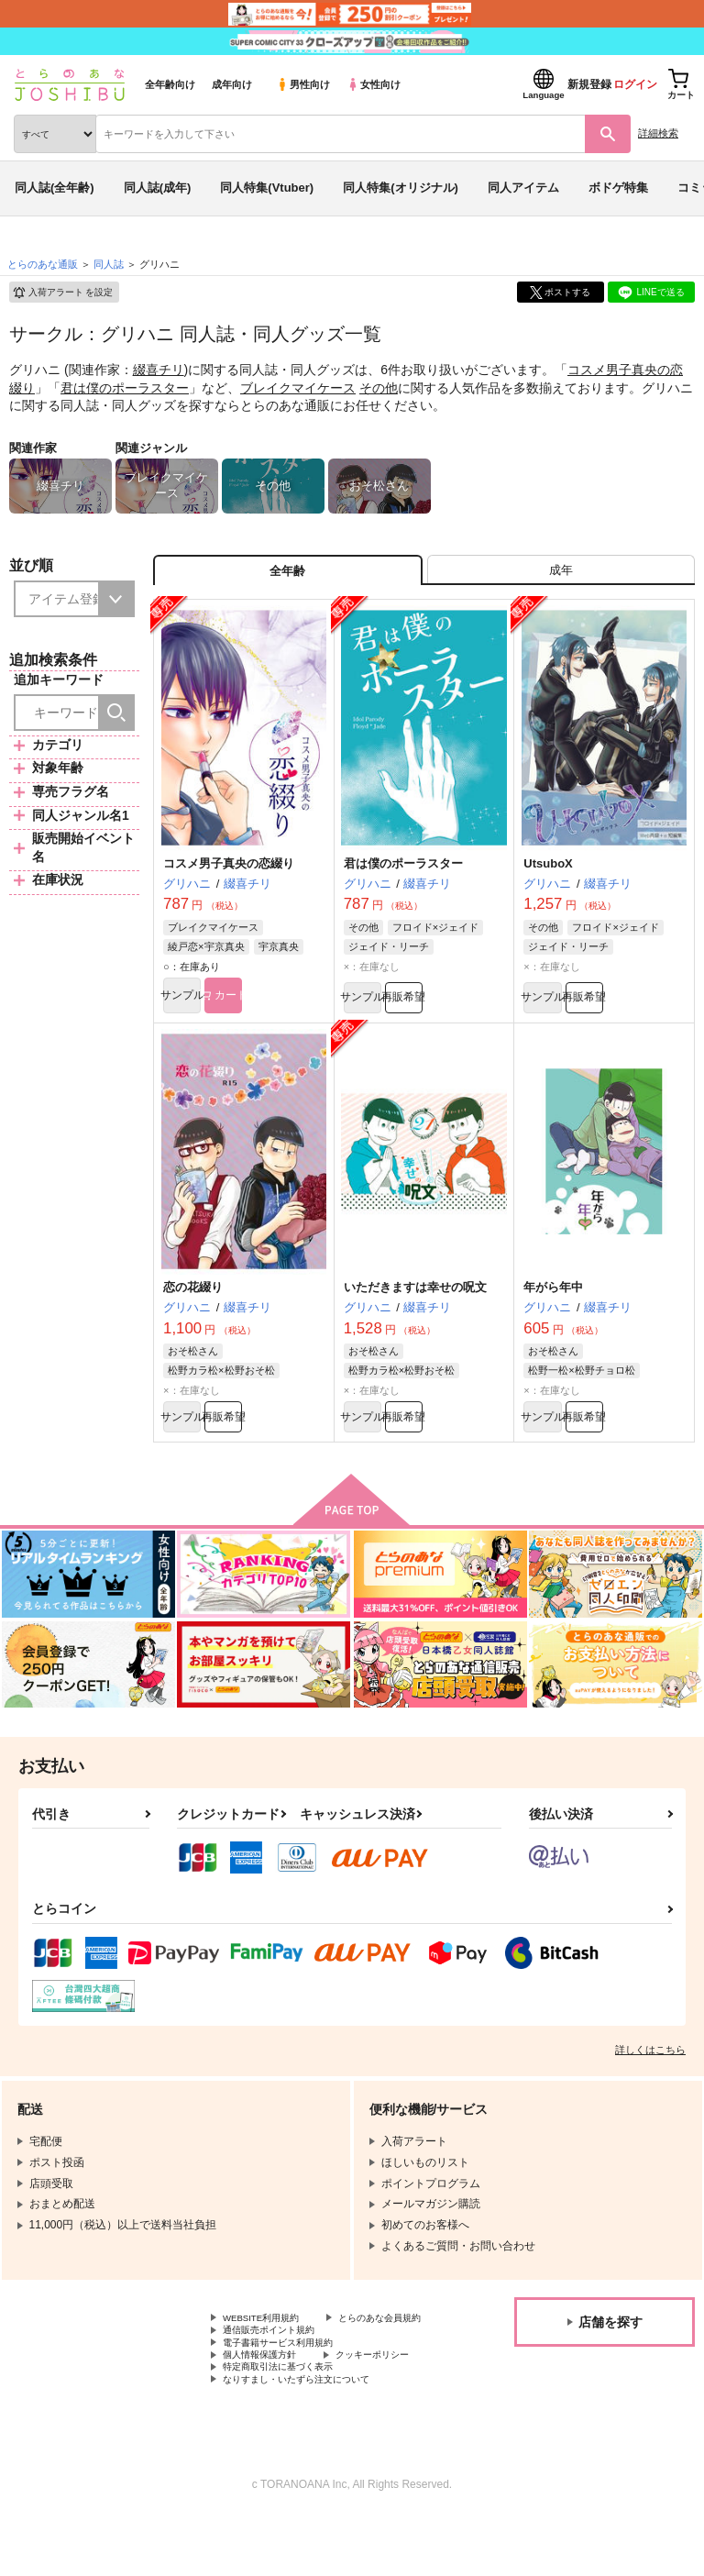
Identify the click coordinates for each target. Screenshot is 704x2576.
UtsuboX (547, 874)
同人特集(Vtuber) (267, 187)
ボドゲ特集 (618, 187)
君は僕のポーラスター (124, 388)
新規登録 (589, 84)
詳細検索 (658, 132)
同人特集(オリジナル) (400, 187)
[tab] (561, 575)
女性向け (373, 84)
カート (285, 1010)
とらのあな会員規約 (272, 2359)
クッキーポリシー (394, 2405)
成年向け (232, 84)
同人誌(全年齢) (54, 187)
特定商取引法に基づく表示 (289, 2421)
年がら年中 (553, 1304)
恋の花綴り (193, 1304)
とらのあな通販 (42, 264)
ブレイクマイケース (298, 388)
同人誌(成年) (158, 187)
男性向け (303, 84)
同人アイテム (523, 187)
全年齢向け (170, 84)
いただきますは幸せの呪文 (415, 1304)
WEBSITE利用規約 (269, 2344)
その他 (378, 388)
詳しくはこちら (650, 2074)
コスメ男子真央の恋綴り (228, 874)
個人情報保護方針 (267, 2405)
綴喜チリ (158, 369)
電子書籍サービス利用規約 (289, 2389)
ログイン (635, 84)
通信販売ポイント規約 (278, 2375)
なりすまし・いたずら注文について (311, 2436)
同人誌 (109, 264)
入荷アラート (62, 292)
